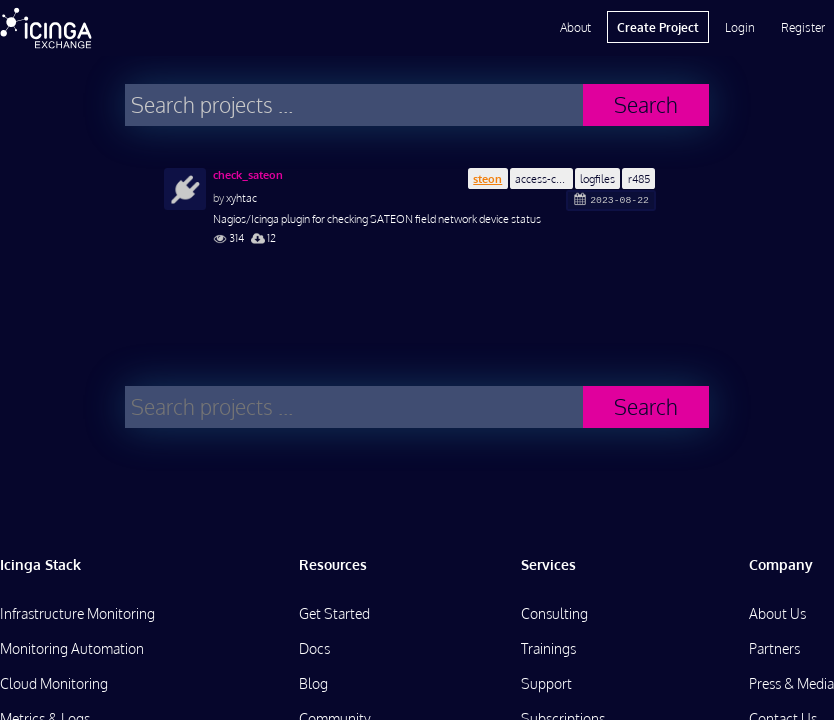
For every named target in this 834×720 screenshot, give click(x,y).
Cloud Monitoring (54, 683)
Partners (774, 648)
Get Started (334, 613)
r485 (639, 178)
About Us (777, 613)
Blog (313, 683)
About (575, 27)
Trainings (548, 648)
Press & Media (791, 683)
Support (546, 683)
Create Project (658, 27)
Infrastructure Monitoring (77, 613)
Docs (314, 648)
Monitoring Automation (72, 648)
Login (740, 27)
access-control (544, 178)
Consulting (554, 613)
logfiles (597, 178)
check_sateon (248, 175)
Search (646, 104)
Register (803, 27)
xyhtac (241, 197)
